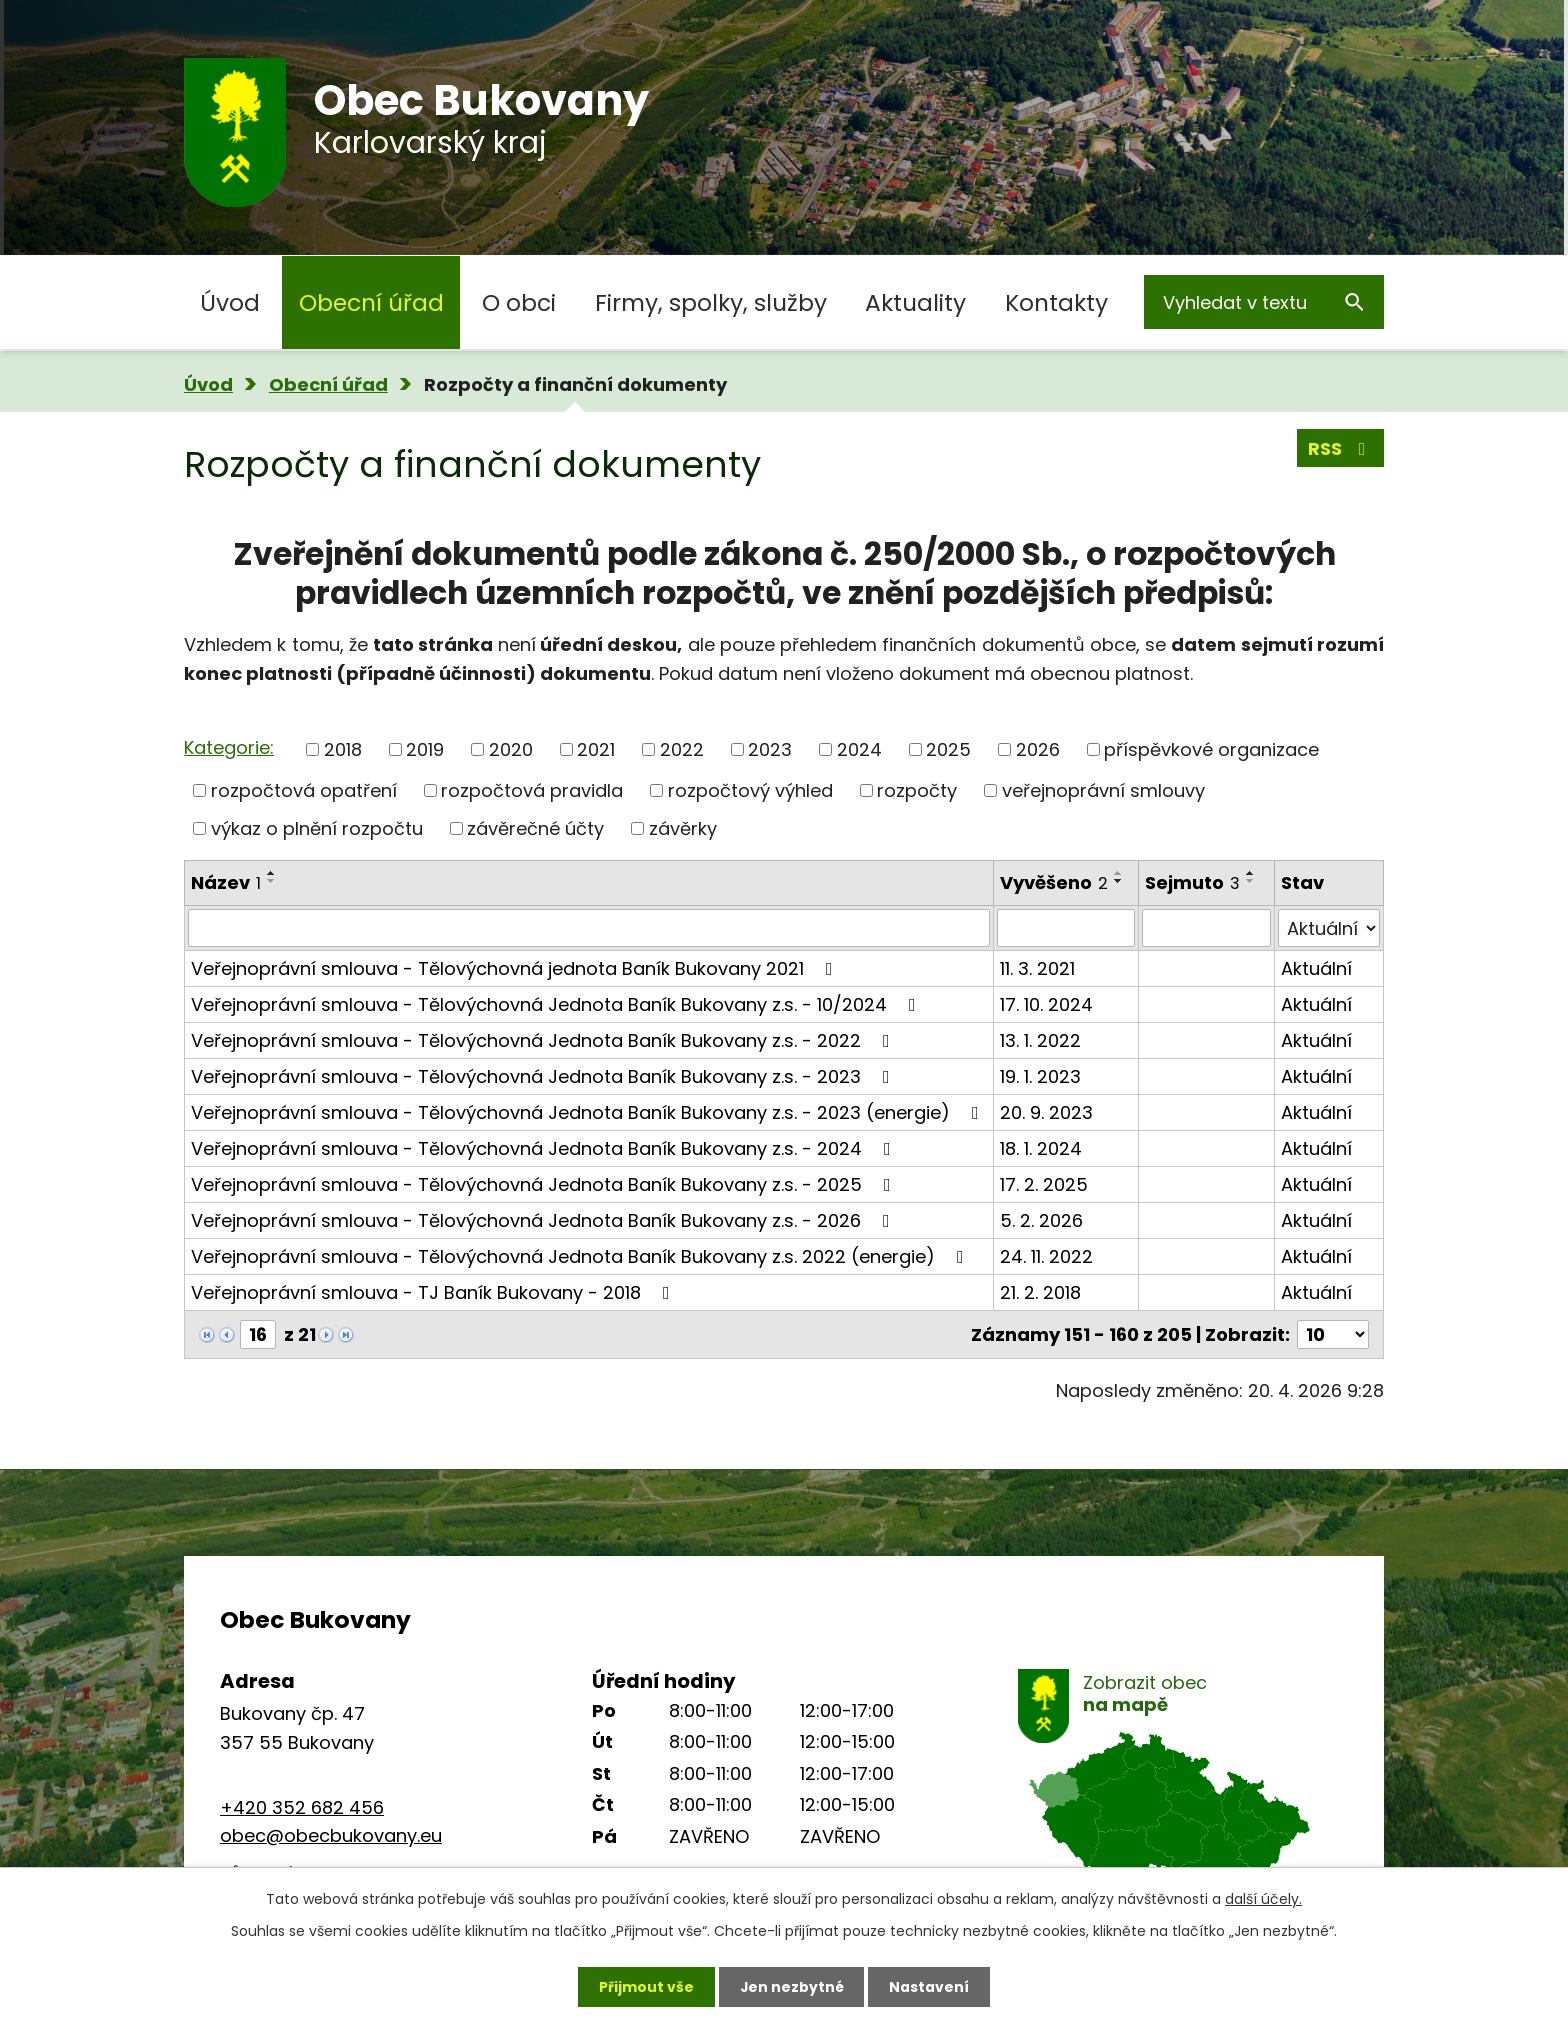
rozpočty (917, 790)
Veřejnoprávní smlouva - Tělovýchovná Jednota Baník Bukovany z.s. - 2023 (544, 1076)
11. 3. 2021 (1037, 968)
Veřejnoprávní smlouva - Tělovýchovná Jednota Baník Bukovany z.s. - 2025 (545, 1184)
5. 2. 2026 (1041, 1220)
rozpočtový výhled (750, 790)
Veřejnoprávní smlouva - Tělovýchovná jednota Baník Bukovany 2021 (516, 968)
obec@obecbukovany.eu (331, 1835)
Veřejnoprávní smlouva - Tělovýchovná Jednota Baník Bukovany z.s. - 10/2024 (557, 1004)
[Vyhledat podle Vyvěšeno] (1066, 928)
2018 (343, 749)
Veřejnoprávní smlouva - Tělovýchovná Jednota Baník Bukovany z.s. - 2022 (544, 1040)
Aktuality (915, 302)
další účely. (1263, 1899)
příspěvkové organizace (1211, 749)
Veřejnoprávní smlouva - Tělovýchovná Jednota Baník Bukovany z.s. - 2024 (545, 1148)
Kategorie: (229, 747)
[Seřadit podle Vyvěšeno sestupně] (1119, 881)
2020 (511, 749)
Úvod (230, 302)
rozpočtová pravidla (532, 790)
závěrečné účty (535, 828)
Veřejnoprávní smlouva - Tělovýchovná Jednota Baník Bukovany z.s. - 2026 (544, 1220)
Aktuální (1316, 968)
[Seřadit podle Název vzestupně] (272, 873)
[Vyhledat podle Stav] (1329, 928)
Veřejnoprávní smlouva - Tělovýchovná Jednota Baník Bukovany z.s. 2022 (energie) (581, 1256)
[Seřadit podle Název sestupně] (272, 881)
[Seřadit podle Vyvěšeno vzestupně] (1119, 873)
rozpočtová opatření (304, 790)
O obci (519, 302)
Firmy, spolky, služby (711, 302)
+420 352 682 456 (302, 1807)
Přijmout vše (645, 1986)
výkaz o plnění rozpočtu (317, 828)
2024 (859, 749)
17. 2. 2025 (1044, 1184)
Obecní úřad (371, 302)
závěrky (683, 828)
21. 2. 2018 (1040, 1292)
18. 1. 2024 (1041, 1148)
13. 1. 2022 (1040, 1040)
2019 (425, 749)
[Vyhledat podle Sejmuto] (1206, 928)
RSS (1341, 448)
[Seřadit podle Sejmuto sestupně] (1251, 881)
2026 (1038, 749)
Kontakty (1056, 302)
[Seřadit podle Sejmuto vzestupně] (1251, 873)
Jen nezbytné (791, 1986)
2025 (948, 749)
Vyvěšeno (1054, 882)
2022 (682, 749)
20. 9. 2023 (1046, 1112)
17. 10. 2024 (1046, 1004)
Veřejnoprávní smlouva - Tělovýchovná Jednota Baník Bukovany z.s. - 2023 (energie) (589, 1112)
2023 (770, 749)
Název (226, 882)
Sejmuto (1192, 882)
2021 (596, 749)
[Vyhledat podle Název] (589, 928)
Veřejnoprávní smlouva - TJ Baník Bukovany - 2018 (434, 1292)
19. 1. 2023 (1040, 1076)
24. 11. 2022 (1046, 1256)
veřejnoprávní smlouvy (1103, 790)
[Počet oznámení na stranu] (1333, 1334)
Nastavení (930, 1986)
